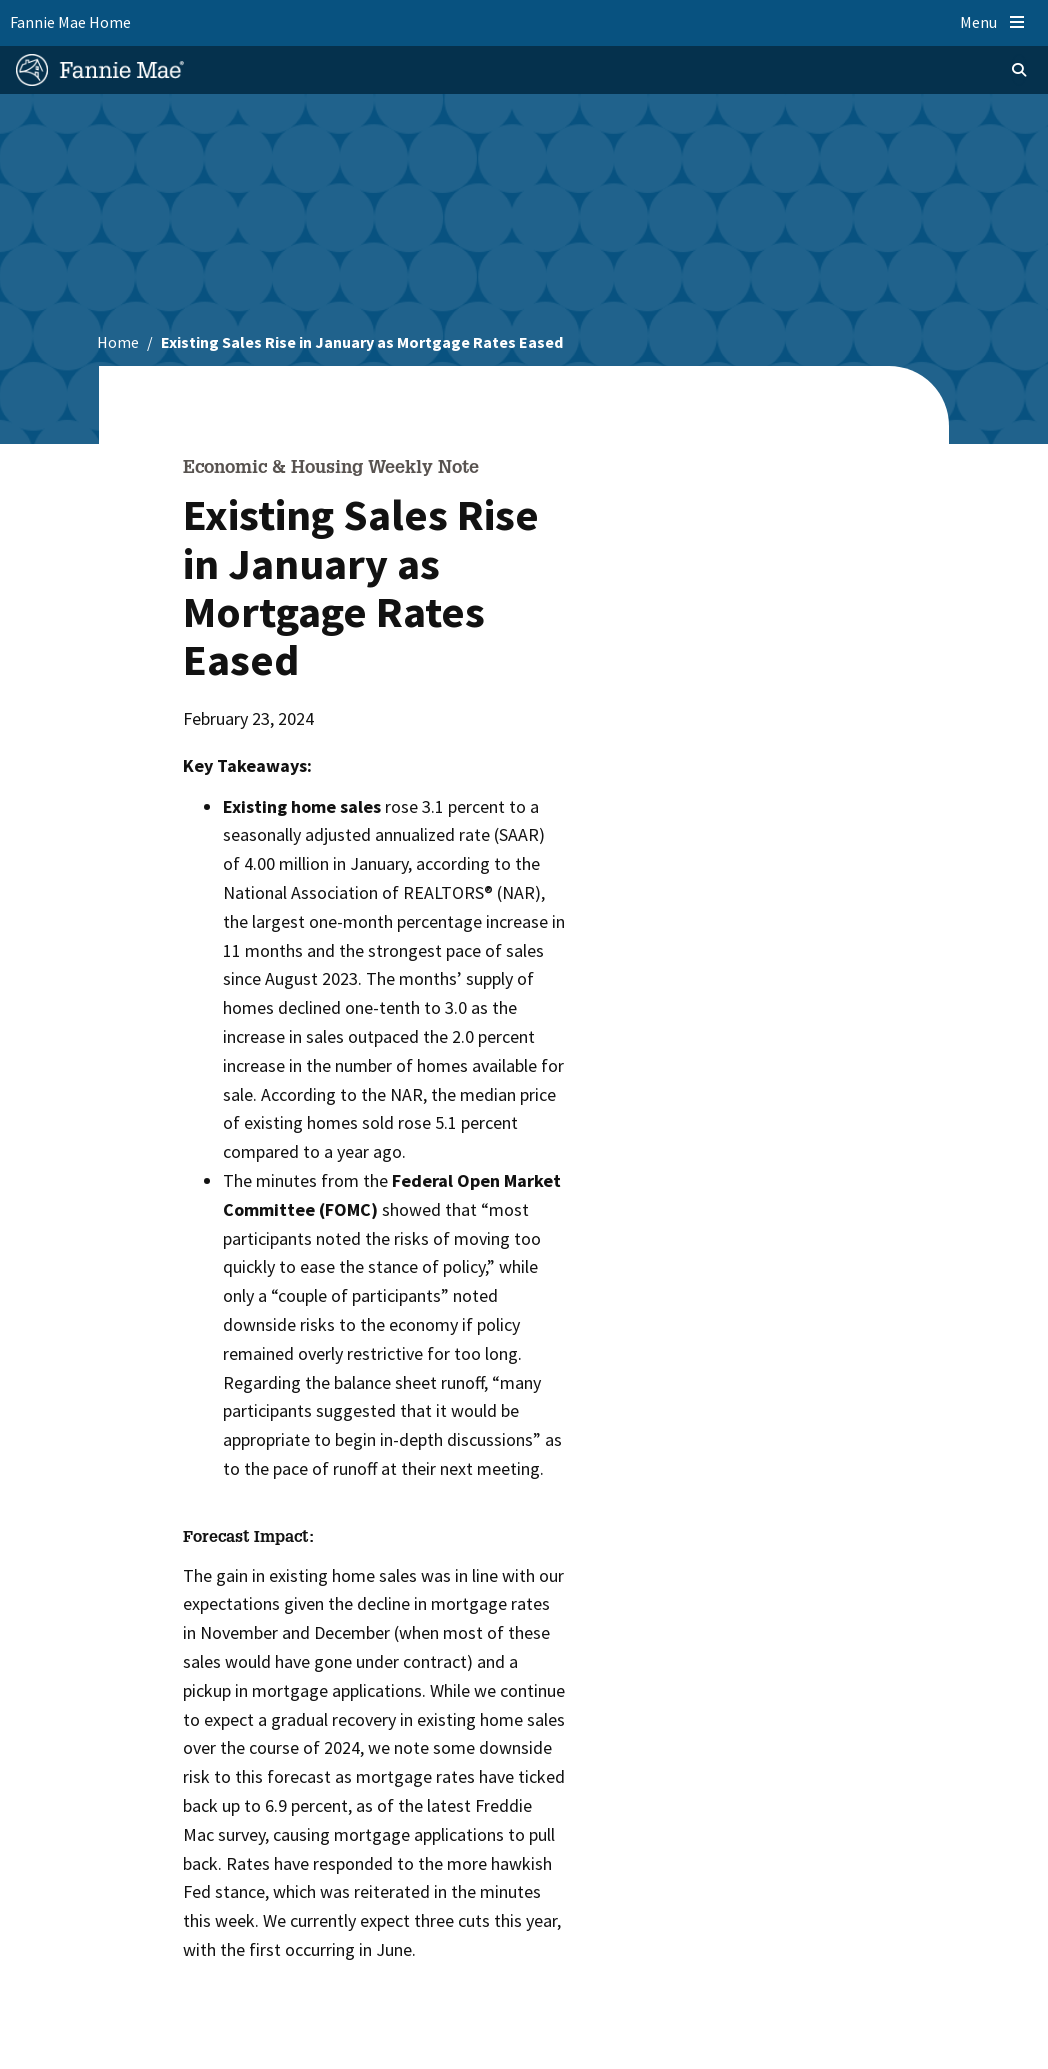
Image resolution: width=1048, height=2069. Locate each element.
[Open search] (994, 70)
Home (118, 342)
